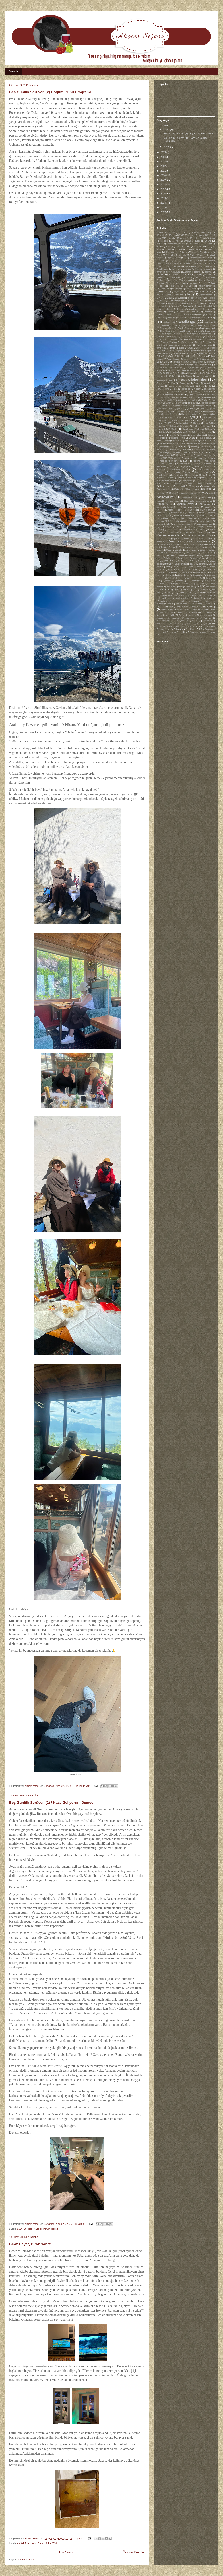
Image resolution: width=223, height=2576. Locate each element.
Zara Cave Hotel (164, 626)
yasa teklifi (170, 615)
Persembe (206, 532)
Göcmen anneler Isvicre (186, 400)
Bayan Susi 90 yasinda (184, 292)
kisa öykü (176, 469)
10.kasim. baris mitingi (201, 233)
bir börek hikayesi (195, 298)
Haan (169, 411)
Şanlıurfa (168, 581)
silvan (212, 567)
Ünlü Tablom (196, 604)
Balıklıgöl (173, 286)
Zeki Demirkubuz (208, 629)
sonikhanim (201, 572)
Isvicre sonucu (206, 438)
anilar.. (167, 266)
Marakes (189, 483)
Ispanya (211, 435)
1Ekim (197, 241)
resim (34, 2543)
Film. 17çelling (163, 389)
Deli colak (211, 348)
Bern (189, 294)
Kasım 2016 (162, 458)
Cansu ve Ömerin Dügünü (168, 315)
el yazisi (211, 370)
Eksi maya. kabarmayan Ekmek (190, 370)
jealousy (163, 447)
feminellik (208, 383)
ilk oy (204, 441)
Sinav (177, 570)
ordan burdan (178, 518)
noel (170, 515)
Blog (162, 303)
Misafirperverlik (174, 501)
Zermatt (163, 632)
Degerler (199, 348)
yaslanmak (161, 618)
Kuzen (170, 478)
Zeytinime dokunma (198, 632)
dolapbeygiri (198, 362)
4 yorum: (80, 2538)
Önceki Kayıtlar (134, 2552)
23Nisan (178, 249)
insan (212, 440)
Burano (160, 309)
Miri (209, 497)
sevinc (192, 564)
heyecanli (161, 429)
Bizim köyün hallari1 (196, 301)
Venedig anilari (166, 609)
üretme (209, 604)
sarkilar (212, 550)
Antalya (160, 274)
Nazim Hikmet (206, 510)
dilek (179, 356)
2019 (163, 179)
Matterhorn (194, 486)
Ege (210, 368)
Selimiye (182, 558)
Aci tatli (182, 255)
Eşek (171, 380)
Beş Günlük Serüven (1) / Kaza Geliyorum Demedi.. (52, 1803)
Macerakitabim (164, 483)
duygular (198, 365)
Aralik (199, 274)
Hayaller (179, 417)
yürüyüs (207, 623)
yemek (175, 621)
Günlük (203, 409)
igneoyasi (177, 441)
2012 (163, 212)
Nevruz (191, 513)
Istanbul (163, 438)
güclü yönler (180, 403)
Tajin (194, 584)
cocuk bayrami (193, 328)
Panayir (200, 527)
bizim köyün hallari (176, 301)
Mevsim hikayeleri (189, 493)
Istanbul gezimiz (178, 438)
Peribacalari (191, 532)
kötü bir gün (192, 475)
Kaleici (186, 450)
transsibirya (210, 593)
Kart (198, 455)
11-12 (181, 235)
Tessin (202, 590)
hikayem (200, 429)
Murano (208, 507)
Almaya (186, 263)
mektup (207, 488)
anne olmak (197, 266)
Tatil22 (176, 590)
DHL (210, 354)
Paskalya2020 (173, 530)
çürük (197, 345)
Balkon (192, 286)
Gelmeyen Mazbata (178, 392)
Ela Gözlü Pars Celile (168, 373)
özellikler (168, 527)
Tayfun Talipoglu (189, 590)
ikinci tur (195, 441)
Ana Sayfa (65, 2552)
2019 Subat (207, 244)
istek (184, 444)
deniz (162, 350)
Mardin (200, 483)
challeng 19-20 (169, 322)
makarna (178, 483)
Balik (183, 286)
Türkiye (209, 595)
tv (157, 598)
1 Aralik (183, 233)
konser (188, 472)
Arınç (209, 275)
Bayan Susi (163, 291)
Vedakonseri (197, 607)
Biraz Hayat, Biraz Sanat (30, 2244)
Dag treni (208, 345)
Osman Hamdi (205, 521)
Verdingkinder (166, 612)
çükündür (188, 345)
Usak (182, 601)
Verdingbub (209, 609)
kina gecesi (207, 467)
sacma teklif (207, 547)
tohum (199, 593)
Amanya (197, 263)
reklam (199, 541)
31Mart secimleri (171, 252)
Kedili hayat (210, 461)
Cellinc (209, 315)
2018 (163, 184)
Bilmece (160, 298)
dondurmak (164, 365)
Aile (185, 258)
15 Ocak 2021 (203, 235)
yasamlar (193, 615)
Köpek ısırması (163, 475)
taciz (186, 584)
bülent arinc (194, 309)
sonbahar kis (187, 572)
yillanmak (189, 624)
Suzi (158, 581)
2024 (163, 157)
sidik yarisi (178, 567)
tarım (180, 587)
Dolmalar (211, 362)
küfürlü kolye (206, 478)
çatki (200, 342)
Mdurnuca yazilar (192, 489)
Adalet (202, 255)
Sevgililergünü (181, 564)
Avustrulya (173, 280)
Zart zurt (180, 626)
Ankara (177, 266)
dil (172, 356)
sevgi (168, 563)
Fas (173, 383)
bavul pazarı (190, 289)
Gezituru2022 (165, 397)
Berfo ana (179, 295)
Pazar (202, 529)
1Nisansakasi (172, 244)
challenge (187, 321)
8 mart (185, 252)
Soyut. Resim (183, 575)
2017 (163, 189)
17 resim (164, 241)
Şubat (166, 146)
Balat (212, 283)
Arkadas (161, 277)
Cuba (174, 342)
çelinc (209, 342)
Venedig (210, 606)
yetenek (184, 621)
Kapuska (176, 453)
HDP (169, 423)
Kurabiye (160, 478)
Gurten (168, 403)
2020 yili (169, 247)
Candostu (208, 312)
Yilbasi (194, 620)
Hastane (194, 414)
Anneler (208, 266)
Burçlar (170, 309)
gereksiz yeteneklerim (166, 395)
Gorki (169, 400)
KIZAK (172, 467)
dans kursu (161, 348)
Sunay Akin (185, 578)
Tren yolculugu (166, 595)
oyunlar (160, 524)
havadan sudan (208, 414)
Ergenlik (163, 376)
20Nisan (28, 2228)
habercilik (199, 411)
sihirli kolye (201, 567)
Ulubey (196, 598)
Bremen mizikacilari (203, 306)
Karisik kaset (166, 455)
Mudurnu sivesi (185, 504)
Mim (202, 498)
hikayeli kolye (187, 429)
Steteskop (211, 575)
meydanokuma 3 (190, 498)
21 (208, 247)
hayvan (208, 420)
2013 (163, 207)
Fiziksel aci (185, 389)
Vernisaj (178, 612)
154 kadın (194, 238)
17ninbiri (175, 241)
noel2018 (191, 516)
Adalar (193, 255)
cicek (191, 325)
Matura (177, 489)
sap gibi (178, 550)
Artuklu (199, 278)
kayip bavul (202, 458)
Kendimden (161, 467)
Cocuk (180, 328)
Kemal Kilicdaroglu (185, 464)
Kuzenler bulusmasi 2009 (187, 478)
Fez (179, 386)
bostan (176, 306)
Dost (175, 365)
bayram (160, 295)
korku (197, 472)
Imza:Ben (161, 435)
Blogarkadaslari (186, 303)
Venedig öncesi (182, 609)
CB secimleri (188, 315)
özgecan (179, 527)
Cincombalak (202, 325)
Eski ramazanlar (204, 376)
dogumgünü (163, 361)
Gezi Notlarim (195, 394)
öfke (168, 524)
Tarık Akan (170, 587)
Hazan (159, 423)
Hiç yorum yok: (83, 1786)
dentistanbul (162, 353)
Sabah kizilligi (162, 547)
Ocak (210, 516)
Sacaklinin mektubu (190, 547)
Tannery (203, 584)
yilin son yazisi (175, 624)
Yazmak (207, 618)
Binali (169, 298)
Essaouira (161, 380)
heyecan (207, 426)
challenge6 (165, 325)
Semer (212, 558)
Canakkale (195, 312)
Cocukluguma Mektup (170, 334)
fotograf (197, 389)
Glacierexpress (204, 397)
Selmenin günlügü (198, 558)
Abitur (159, 255)
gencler (194, 392)
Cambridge (182, 312)
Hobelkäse (161, 432)
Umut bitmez (209, 598)
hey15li (196, 426)
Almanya (199, 261)
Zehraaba (178, 629)
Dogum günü (206, 359)
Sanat (41, 2543)
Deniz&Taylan (206, 351)
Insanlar (183, 435)
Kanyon (211, 450)
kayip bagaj (190, 458)
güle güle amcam (208, 403)
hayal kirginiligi (166, 417)
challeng (209, 317)
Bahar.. (195, 283)
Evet (178, 380)
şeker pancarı (209, 581)
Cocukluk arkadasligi (166, 337)
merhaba (160, 493)
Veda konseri (182, 607)
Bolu (199, 303)
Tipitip (190, 593)
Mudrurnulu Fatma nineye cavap (198, 501)
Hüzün (193, 432)
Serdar (174, 561)
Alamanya (161, 261)
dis (191, 356)
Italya (159, 441)
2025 (163, 152)
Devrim (189, 354)
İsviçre (212, 444)
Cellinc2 (160, 318)
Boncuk (207, 303)
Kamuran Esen (198, 450)
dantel (20, 2543)
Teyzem (167, 593)
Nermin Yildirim (177, 513)
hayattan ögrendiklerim (180, 420)
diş (197, 356)
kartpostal (208, 455)
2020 (163, 175)
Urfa (174, 601)
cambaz (170, 312)
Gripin (204, 400)
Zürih (212, 632)
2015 (163, 198)
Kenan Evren (205, 464)
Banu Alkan (177, 289)
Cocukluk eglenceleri (191, 337)
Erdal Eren (210, 373)
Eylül (185, 380)
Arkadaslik (188, 278)
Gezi (181, 394)
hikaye (172, 428)
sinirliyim (187, 570)
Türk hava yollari (195, 595)
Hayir (197, 420)
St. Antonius (198, 575)
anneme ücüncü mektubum (168, 272)
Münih (170, 510)
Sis (196, 570)
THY (182, 592)
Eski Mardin (186, 376)
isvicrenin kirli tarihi (197, 444)
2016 (163, 193)
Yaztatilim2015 (163, 621)
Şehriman (179, 581)
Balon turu (164, 289)
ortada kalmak (179, 521)
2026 (20, 2228)
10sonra (172, 235)
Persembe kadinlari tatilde (199, 535)
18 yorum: (80, 2224)
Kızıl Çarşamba (185, 467)
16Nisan (211, 238)
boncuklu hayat (163, 306)
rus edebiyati (198, 544)
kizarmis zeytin (204, 469)
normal (201, 516)
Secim (159, 556)
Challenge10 (209, 322)
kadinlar (194, 447)
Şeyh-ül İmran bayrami (170, 584)
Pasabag (160, 530)
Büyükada (207, 309)
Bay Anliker (205, 288)
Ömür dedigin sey (204, 524)
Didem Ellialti (162, 356)
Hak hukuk (164, 414)
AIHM (178, 258)
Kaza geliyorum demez (46, 2228)
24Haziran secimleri (195, 249)
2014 (163, 202)
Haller (175, 414)
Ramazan (161, 541)
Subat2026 (51, 2543)
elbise (183, 373)
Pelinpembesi (175, 532)
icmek (167, 441)
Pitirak (159, 539)
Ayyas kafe (173, 283)
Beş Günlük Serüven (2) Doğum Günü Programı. (50, 92)
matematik (181, 486)
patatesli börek (189, 530)
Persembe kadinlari (169, 535)
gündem (191, 408)
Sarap (202, 550)
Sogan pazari (206, 570)
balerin (163, 286)
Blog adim (172, 303)
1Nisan (160, 244)
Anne (186, 266)
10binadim (161, 235)
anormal (208, 272)
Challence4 (195, 318)
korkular (208, 472)
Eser (174, 376)
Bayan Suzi (205, 291)
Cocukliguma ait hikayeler (190, 331)
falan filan (199, 379)
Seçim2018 (194, 555)
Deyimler (199, 354)
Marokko (211, 483)
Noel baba (179, 516)
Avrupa (163, 280)
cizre (213, 325)
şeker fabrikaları (193, 581)
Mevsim (172, 493)
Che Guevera (179, 325)
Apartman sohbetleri (180, 274)
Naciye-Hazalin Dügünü (187, 510)
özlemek (189, 527)
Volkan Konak (192, 612)
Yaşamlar (176, 618)
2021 (163, 170)
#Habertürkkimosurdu (166, 233)
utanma (206, 601)
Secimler (170, 555)
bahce (204, 283)
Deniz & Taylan (175, 351)
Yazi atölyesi (192, 618)
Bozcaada (187, 306)
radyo (209, 539)
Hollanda (173, 432)
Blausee (211, 301)
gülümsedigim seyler (202, 406)
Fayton (196, 383)
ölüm (176, 524)
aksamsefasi (196, 258)
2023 (163, 161)
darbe (181, 348)
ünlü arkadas (181, 604)
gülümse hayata (180, 406)
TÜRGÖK (180, 595)
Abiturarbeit (170, 255)
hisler (209, 429)
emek (191, 373)
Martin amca (166, 486)
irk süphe (174, 444)
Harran (184, 414)
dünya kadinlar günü (195, 368)
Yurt (198, 624)
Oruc (192, 521)
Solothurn (161, 572)
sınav (168, 567)
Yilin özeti (161, 624)
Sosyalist (170, 575)
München (161, 510)
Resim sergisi (163, 544)
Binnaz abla (180, 298)
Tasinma (189, 587)
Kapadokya (164, 453)
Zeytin (182, 632)
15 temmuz (182, 238)
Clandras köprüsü (167, 328)
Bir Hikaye (210, 298)
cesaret (183, 318)
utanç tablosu (193, 601)
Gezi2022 (211, 395)
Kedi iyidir (197, 461)
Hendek (196, 423)
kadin (182, 446)
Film (27, 2543)
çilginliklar (161, 345)
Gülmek (164, 406)
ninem (201, 513)
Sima (162, 570)
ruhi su (186, 544)
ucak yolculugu (182, 598)
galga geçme (209, 389)
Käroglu (179, 455)
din (185, 356)
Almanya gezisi (172, 263)
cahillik (159, 312)
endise (200, 373)
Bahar (185, 283)
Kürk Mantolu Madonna (167, 481)
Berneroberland (205, 295)
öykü (159, 526)
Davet (189, 348)
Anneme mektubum (203, 269)
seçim (181, 556)
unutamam (164, 601)
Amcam (208, 263)
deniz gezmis (191, 351)
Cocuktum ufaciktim (195, 339)
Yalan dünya (206, 612)
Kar (185, 453)
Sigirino (190, 567)
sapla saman (190, 550)
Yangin (160, 615)
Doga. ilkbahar (173, 359)
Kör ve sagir (178, 475)
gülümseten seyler (165, 409)
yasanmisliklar (206, 615)
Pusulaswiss (198, 539)
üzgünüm (161, 607)
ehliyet (170, 370)
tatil (199, 586)
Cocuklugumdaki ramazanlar (198, 334)
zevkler (173, 632)
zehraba (192, 629)
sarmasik (163, 553)
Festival (171, 386)
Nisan (166, 129)
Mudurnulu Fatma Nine (167, 507)
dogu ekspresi (190, 359)
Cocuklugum (209, 331)
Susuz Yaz (198, 578)
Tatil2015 (164, 589)
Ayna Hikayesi (199, 280)
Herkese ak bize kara (179, 426)
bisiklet (163, 301)
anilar (159, 266)
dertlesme (177, 354)
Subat (162, 578)
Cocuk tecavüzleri (167, 331)
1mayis (208, 241)
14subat (190, 235)
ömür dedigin (187, 524)
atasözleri (210, 277)
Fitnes (174, 389)
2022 (163, 166)
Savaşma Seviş (177, 553)
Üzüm (170, 607)
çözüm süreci (174, 345)
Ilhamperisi (205, 432)
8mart (193, 252)
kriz (210, 475)
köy (203, 475)
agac (170, 258)
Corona (211, 339)
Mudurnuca (205, 504)
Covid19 (164, 342)
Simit (170, 570)
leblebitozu (187, 481)
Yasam (182, 615)
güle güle (192, 403)
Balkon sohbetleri (206, 286)
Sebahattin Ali (206, 553)
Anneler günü (162, 269)
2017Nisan (193, 244)
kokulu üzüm (175, 472)
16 (203, 238)
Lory (199, 481)
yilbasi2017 (207, 621)
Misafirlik (160, 501)
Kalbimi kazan (173, 450)
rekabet (189, 541)
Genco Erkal (206, 392)
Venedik (196, 609)
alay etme (174, 261)
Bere (168, 294)
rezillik (176, 544)
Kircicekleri (161, 469)
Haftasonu (210, 411)
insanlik (163, 444)
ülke (169, 603)
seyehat (202, 564)
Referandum (175, 541)
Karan (203, 453)
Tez (175, 593)
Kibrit (197, 467)
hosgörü (183, 432)
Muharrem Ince (191, 507)
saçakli (160, 550)
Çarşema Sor (187, 342)
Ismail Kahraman (197, 435)
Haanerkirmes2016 (183, 411)
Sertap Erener (197, 561)
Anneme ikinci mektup (181, 269)
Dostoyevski (186, 365)
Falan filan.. (162, 383)
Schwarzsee (192, 553)
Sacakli (175, 547)
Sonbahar (173, 572)
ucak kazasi (167, 598)
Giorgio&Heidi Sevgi (184, 397)
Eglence (160, 370)
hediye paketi (182, 423)
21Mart (168, 249)
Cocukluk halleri (177, 339)
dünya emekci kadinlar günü (169, 368)
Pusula (186, 539)
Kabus (172, 447)
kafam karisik (206, 447)
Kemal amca (166, 464)
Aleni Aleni (187, 261)
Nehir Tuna (162, 513)
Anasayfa (13, 71)
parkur (209, 527)
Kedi (185, 460)
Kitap (188, 469)
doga (204, 356)
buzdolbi (181, 309)
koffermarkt (161, 472)
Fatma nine (184, 383)
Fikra (201, 386)
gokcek (160, 400)
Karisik (212, 453)
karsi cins (189, 455)
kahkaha (160, 450)
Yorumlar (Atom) (26, 2559)
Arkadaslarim (174, 278)
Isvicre (192, 437)
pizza (168, 539)
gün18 (180, 409)
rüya (209, 544)
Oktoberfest (162, 518)
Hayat (191, 417)
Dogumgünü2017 (181, 362)
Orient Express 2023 (197, 518)
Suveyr (209, 578)
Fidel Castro (190, 386)
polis (176, 538)
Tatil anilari (210, 587)
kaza (213, 458)
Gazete (163, 392)
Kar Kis (194, 453)
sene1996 (164, 561)
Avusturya (185, 280)
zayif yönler (193, 626)
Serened (184, 561)
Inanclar (173, 435)
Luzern (208, 481)
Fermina (160, 386)
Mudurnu (162, 503)
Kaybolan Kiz (175, 458)
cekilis (199, 315)
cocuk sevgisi (208, 328)
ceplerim (171, 318)
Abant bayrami (206, 252)
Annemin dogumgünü (192, 272)
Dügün (208, 364)
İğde (186, 441)
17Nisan (187, 241)
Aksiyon (208, 258)
